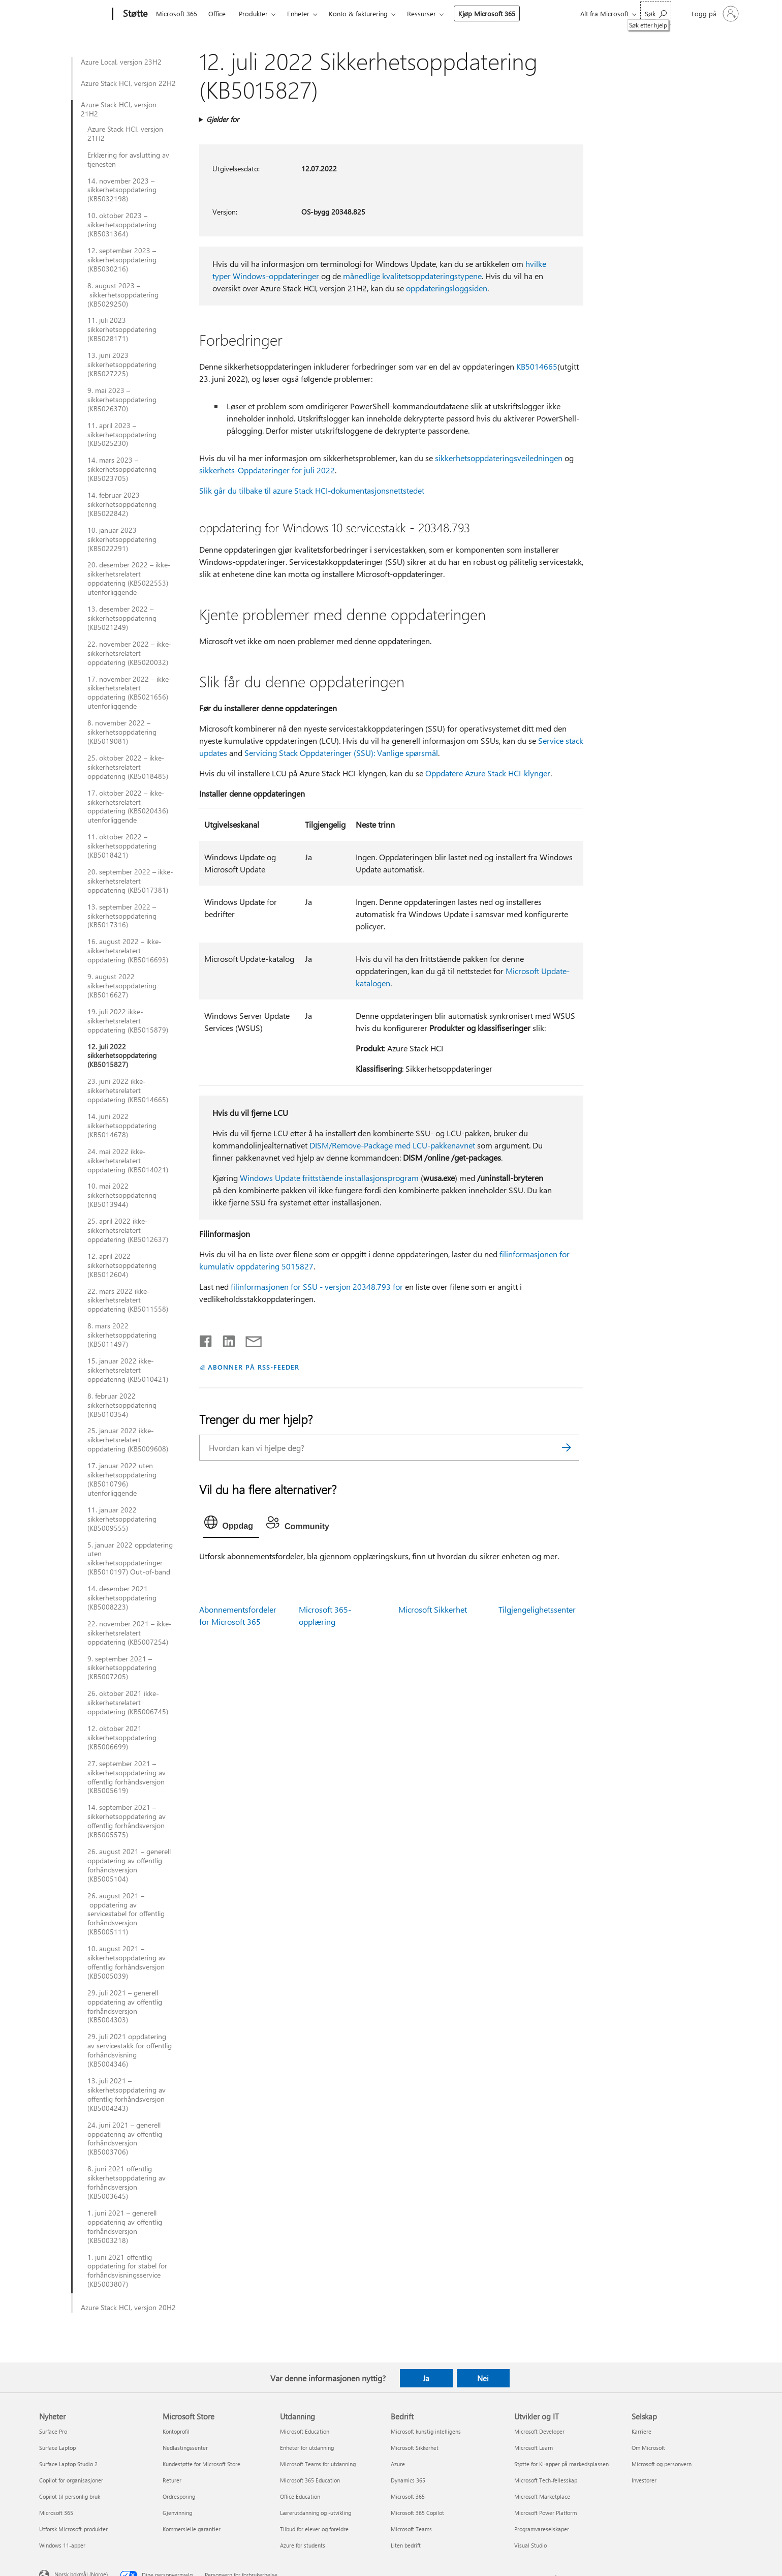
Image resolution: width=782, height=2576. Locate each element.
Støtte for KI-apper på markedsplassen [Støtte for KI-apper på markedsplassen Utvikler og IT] (561, 2464)
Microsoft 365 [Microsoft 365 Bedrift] (408, 2496)
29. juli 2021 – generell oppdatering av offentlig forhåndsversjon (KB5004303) (124, 2006)
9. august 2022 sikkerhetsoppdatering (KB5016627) (122, 985)
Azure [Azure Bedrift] (398, 2464)
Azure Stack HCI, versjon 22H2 (128, 83)
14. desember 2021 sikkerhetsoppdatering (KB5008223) (122, 1598)
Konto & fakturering (358, 13)
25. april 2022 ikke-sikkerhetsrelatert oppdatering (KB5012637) (127, 1230)
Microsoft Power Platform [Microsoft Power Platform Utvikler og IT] (545, 2513)
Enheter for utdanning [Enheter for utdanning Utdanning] (307, 2447)
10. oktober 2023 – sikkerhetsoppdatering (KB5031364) (122, 224)
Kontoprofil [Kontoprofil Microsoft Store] (176, 2431)
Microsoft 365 (176, 13)
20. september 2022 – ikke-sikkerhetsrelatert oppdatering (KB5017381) (130, 881)
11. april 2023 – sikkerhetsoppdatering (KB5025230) (122, 434)
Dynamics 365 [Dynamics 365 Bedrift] (408, 2480)
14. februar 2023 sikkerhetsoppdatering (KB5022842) (122, 504)
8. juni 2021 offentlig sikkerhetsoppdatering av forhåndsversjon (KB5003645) (126, 2182)
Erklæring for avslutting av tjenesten (128, 159)
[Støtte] (134, 14)
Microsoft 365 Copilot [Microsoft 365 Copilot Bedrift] (417, 2513)
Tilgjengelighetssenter (537, 1609)
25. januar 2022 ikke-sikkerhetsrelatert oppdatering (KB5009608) (127, 1439)
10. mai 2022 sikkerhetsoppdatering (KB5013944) (122, 1195)
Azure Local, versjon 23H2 (121, 62)
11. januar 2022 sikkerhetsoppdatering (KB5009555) (122, 1519)
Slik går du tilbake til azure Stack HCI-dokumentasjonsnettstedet (311, 490)
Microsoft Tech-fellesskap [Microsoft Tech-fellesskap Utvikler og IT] (545, 2480)
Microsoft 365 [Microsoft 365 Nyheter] (56, 2513)
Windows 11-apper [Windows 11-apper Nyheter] (62, 2545)
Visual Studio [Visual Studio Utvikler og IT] (530, 2545)
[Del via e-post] (249, 1339)
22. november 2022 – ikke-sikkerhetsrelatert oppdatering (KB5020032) (129, 653)
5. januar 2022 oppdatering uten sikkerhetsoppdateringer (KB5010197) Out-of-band (130, 1558)
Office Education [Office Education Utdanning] (300, 2496)
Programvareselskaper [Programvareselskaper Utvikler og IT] (541, 2529)
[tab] (231, 1524)
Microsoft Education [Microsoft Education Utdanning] (304, 2431)
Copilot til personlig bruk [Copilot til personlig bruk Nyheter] (69, 2496)
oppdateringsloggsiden (446, 288)
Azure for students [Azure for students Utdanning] (302, 2545)
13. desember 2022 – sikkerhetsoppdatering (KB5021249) (122, 618)
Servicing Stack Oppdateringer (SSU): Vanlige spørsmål (341, 752)
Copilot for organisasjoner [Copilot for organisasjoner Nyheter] (71, 2480)
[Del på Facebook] (206, 1339)
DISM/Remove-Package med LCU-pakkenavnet (392, 1145)
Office (217, 13)
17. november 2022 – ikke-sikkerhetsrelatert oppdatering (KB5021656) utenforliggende (129, 693)
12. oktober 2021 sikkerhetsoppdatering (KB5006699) (122, 1737)
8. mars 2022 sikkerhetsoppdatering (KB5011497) (122, 1335)
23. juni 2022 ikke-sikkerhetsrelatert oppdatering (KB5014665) (127, 1090)
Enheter (298, 13)
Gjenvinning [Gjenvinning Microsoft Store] (177, 2513)
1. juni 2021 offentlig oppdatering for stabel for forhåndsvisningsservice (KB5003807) (127, 2271)
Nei (483, 2378)
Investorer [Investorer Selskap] (644, 2480)
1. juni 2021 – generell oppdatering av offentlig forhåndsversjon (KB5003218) (124, 2226)
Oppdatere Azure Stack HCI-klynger (487, 773)
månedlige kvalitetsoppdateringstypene (412, 275)
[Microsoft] (74, 14)
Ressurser (421, 13)
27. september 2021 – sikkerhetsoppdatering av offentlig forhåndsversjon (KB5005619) (126, 1777)
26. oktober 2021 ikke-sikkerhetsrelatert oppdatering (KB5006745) (127, 1702)
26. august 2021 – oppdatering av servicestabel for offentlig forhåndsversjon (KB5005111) (126, 1914)
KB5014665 (536, 366)
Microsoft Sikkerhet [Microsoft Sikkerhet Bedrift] (415, 2447)
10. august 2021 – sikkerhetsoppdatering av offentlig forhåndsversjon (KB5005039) (126, 1962)
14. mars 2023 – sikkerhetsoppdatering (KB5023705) (122, 469)
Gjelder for (222, 119)
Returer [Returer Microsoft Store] (172, 2480)
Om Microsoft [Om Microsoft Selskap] (648, 2447)
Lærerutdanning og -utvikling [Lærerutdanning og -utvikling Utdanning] (315, 2513)
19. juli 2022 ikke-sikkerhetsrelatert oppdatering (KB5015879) (127, 1021)
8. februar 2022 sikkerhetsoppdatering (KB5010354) (122, 1405)
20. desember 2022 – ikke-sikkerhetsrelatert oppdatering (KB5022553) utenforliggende (129, 578)
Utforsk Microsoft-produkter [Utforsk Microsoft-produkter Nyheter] (73, 2529)
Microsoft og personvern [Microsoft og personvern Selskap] (662, 2464)
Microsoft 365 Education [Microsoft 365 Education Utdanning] (310, 2480)
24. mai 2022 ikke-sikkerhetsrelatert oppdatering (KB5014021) (127, 1160)
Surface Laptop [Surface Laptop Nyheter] (57, 2447)
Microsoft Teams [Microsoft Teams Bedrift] (411, 2529)
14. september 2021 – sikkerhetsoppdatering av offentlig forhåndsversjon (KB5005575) (126, 1821)
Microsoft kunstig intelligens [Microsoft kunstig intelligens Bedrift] (426, 2431)
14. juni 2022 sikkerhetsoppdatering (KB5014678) (122, 1125)
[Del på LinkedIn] (224, 1339)
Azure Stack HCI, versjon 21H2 (119, 109)
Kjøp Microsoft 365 (486, 13)
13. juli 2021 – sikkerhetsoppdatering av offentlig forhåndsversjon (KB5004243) (126, 2094)
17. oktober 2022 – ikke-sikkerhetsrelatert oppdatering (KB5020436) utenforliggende (127, 807)
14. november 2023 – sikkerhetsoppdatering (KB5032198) (122, 190)
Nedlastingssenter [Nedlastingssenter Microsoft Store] (185, 2447)
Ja (426, 2378)
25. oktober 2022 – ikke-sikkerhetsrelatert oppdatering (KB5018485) (127, 767)
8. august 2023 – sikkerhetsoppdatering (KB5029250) (123, 295)
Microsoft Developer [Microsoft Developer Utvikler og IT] (539, 2431)
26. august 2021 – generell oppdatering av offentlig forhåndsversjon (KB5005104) (129, 1865)
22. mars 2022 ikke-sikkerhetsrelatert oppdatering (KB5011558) (127, 1300)
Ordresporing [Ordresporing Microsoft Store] (179, 2496)
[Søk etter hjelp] (655, 13)
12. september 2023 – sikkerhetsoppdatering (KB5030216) (122, 260)
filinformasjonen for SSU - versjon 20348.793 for (317, 1286)
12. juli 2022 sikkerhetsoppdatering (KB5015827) (122, 1056)
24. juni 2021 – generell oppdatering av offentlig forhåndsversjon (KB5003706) (124, 2138)
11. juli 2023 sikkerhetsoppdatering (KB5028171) (122, 329)
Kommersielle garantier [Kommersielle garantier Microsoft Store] (192, 2529)
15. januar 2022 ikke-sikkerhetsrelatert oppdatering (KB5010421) (127, 1370)
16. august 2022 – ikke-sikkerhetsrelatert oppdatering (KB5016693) (127, 950)
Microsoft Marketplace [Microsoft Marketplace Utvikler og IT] (542, 2496)
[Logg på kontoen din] (714, 14)
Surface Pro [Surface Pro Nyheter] (53, 2431)
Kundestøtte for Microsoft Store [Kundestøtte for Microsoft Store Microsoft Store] (201, 2464)
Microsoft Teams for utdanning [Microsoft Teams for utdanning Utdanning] (318, 2464)
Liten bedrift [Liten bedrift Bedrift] (406, 2545)
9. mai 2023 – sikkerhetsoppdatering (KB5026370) (122, 399)
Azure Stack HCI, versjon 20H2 (128, 2307)
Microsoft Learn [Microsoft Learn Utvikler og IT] (533, 2447)
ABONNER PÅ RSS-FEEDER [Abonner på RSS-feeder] (253, 1366)
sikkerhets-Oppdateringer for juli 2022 (267, 470)
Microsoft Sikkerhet (432, 1609)
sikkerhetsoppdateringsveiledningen (498, 457)
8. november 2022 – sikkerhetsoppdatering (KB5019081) (122, 732)
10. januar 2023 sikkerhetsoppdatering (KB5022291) (122, 539)
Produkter (253, 13)
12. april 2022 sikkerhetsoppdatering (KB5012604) (122, 1265)
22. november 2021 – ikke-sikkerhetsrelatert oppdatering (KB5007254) (129, 1633)
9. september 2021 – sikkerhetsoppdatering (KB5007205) (122, 1668)
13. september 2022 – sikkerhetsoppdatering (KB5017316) (122, 916)
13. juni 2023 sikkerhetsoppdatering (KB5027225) (122, 364)
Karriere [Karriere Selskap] (641, 2431)
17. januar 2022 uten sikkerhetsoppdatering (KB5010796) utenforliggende (122, 1479)
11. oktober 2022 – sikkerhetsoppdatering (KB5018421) (122, 846)
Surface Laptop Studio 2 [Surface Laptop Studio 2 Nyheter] (68, 2464)
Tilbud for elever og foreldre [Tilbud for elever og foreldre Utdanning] (314, 2529)
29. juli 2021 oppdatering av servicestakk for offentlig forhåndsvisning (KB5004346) (129, 2050)
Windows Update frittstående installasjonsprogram (329, 1177)
